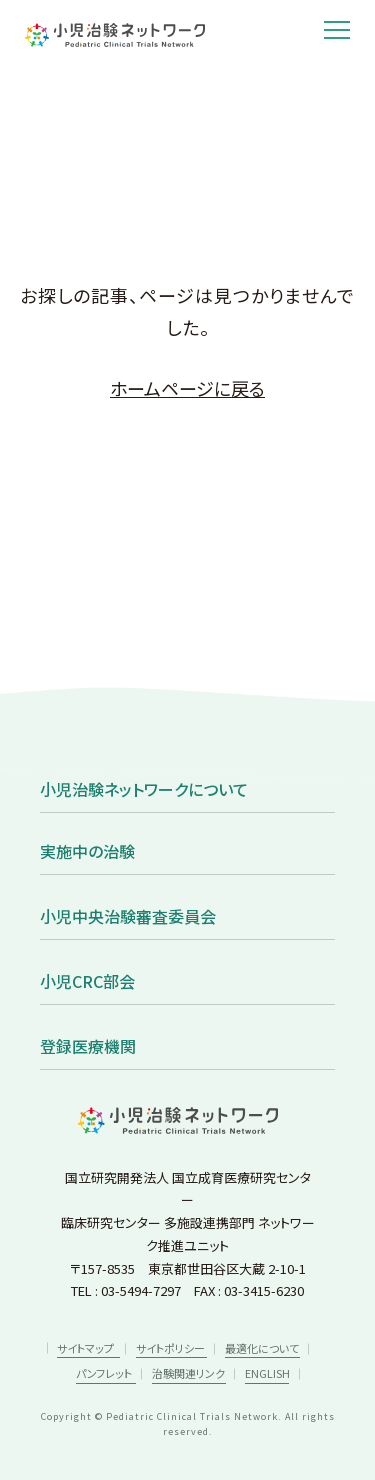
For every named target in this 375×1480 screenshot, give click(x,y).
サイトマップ (86, 1348)
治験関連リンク (188, 1373)
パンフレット (104, 1373)
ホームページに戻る (187, 388)
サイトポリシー (170, 1348)
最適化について (262, 1348)
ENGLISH (267, 1373)
